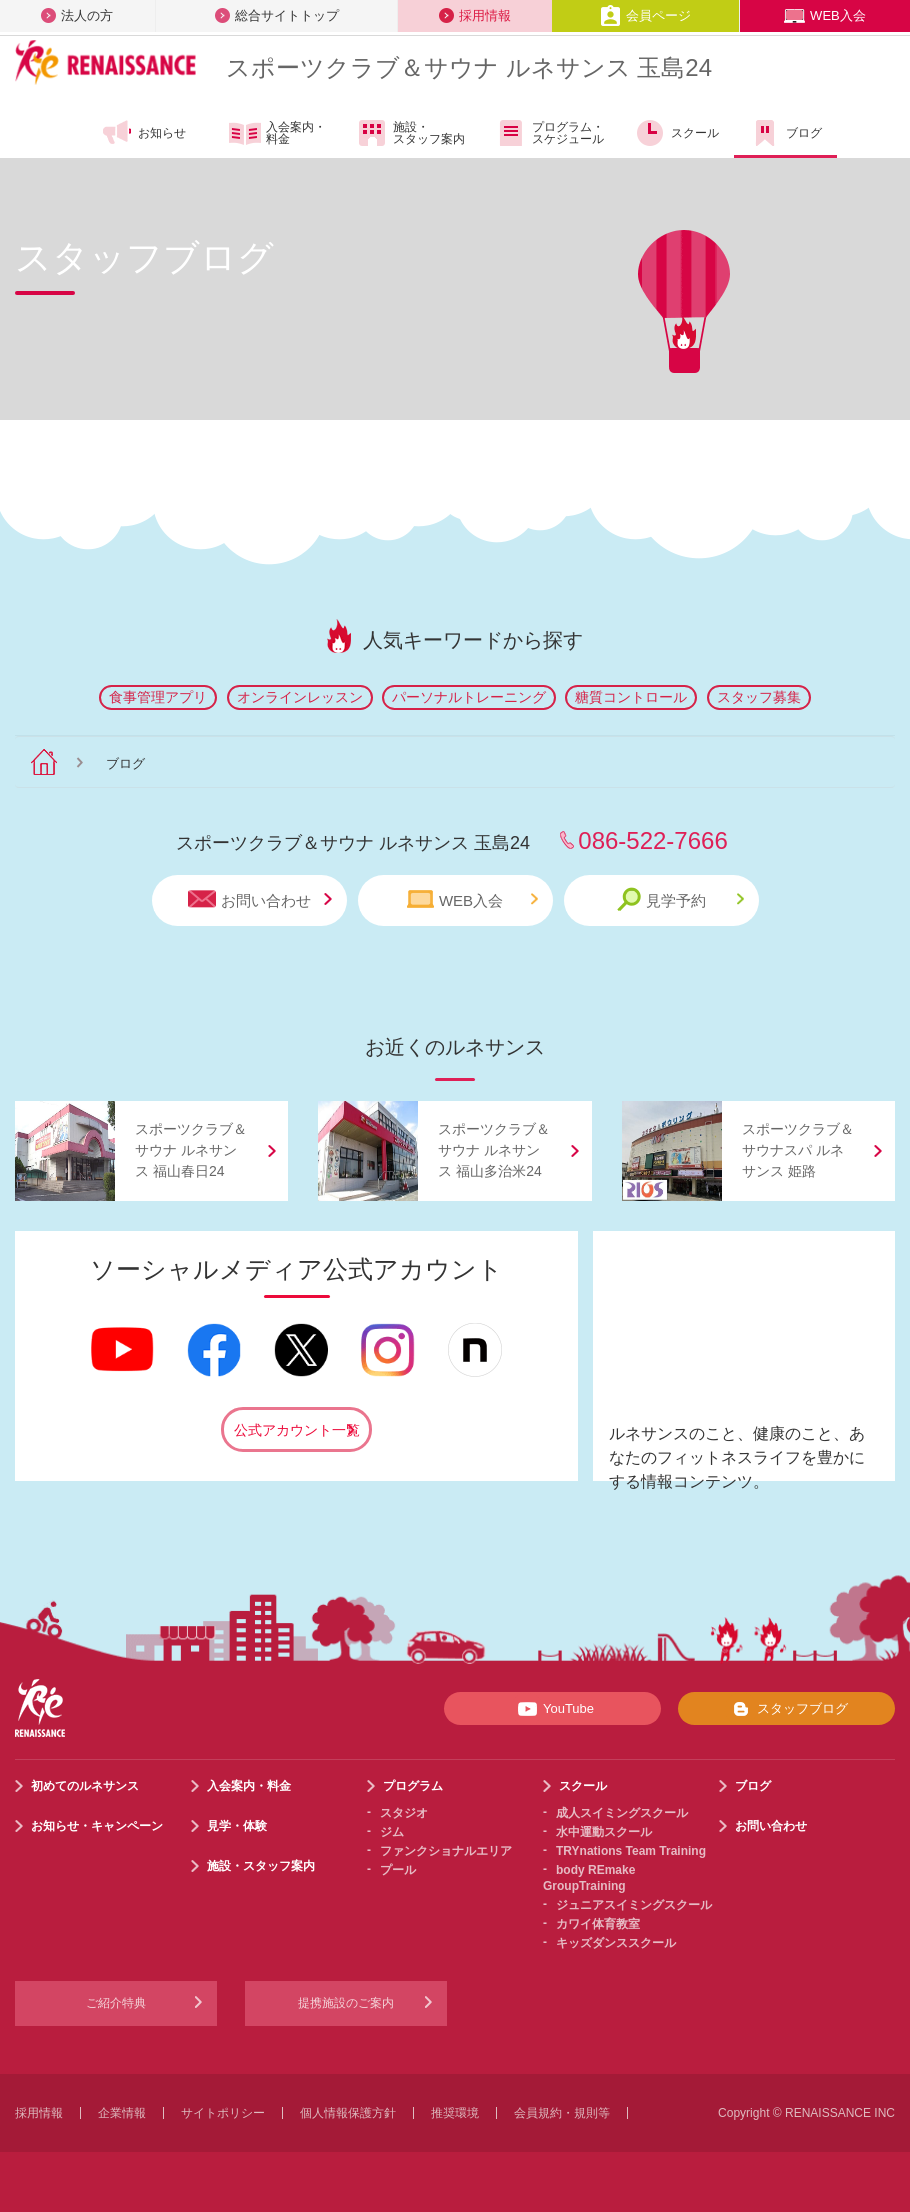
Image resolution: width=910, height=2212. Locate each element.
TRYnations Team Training (631, 1851)
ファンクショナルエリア (446, 1851)
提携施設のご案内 (346, 2003)
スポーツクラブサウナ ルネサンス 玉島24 (469, 67)
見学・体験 (237, 1826)
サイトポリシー (223, 2113)
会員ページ (645, 15)
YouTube (552, 1709)
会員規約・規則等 (562, 2113)
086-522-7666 (652, 840)
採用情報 (475, 15)
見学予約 (680, 899)
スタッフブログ (786, 1709)
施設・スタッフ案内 (410, 133)
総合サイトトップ (277, 15)
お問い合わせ (260, 899)
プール (398, 1870)
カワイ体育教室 (598, 1924)
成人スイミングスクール (622, 1813)
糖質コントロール (631, 697)
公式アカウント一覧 (297, 1430)
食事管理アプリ (158, 697)
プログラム (413, 1786)
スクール (676, 133)
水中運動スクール (604, 1832)
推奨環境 (455, 2113)
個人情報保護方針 (348, 2113)
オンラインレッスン (300, 697)
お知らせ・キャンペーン (97, 1826)
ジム (392, 1832)
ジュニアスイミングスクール (634, 1905)
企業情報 (122, 2113)
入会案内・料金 (277, 134)
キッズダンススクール (616, 1943)
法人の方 (77, 15)
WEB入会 (825, 15)
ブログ (785, 133)
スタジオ (404, 1813)
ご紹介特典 (116, 2003)
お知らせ (143, 133)
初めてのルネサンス (85, 1786)
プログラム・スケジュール (549, 133)
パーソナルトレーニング (469, 697)
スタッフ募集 (759, 697)
